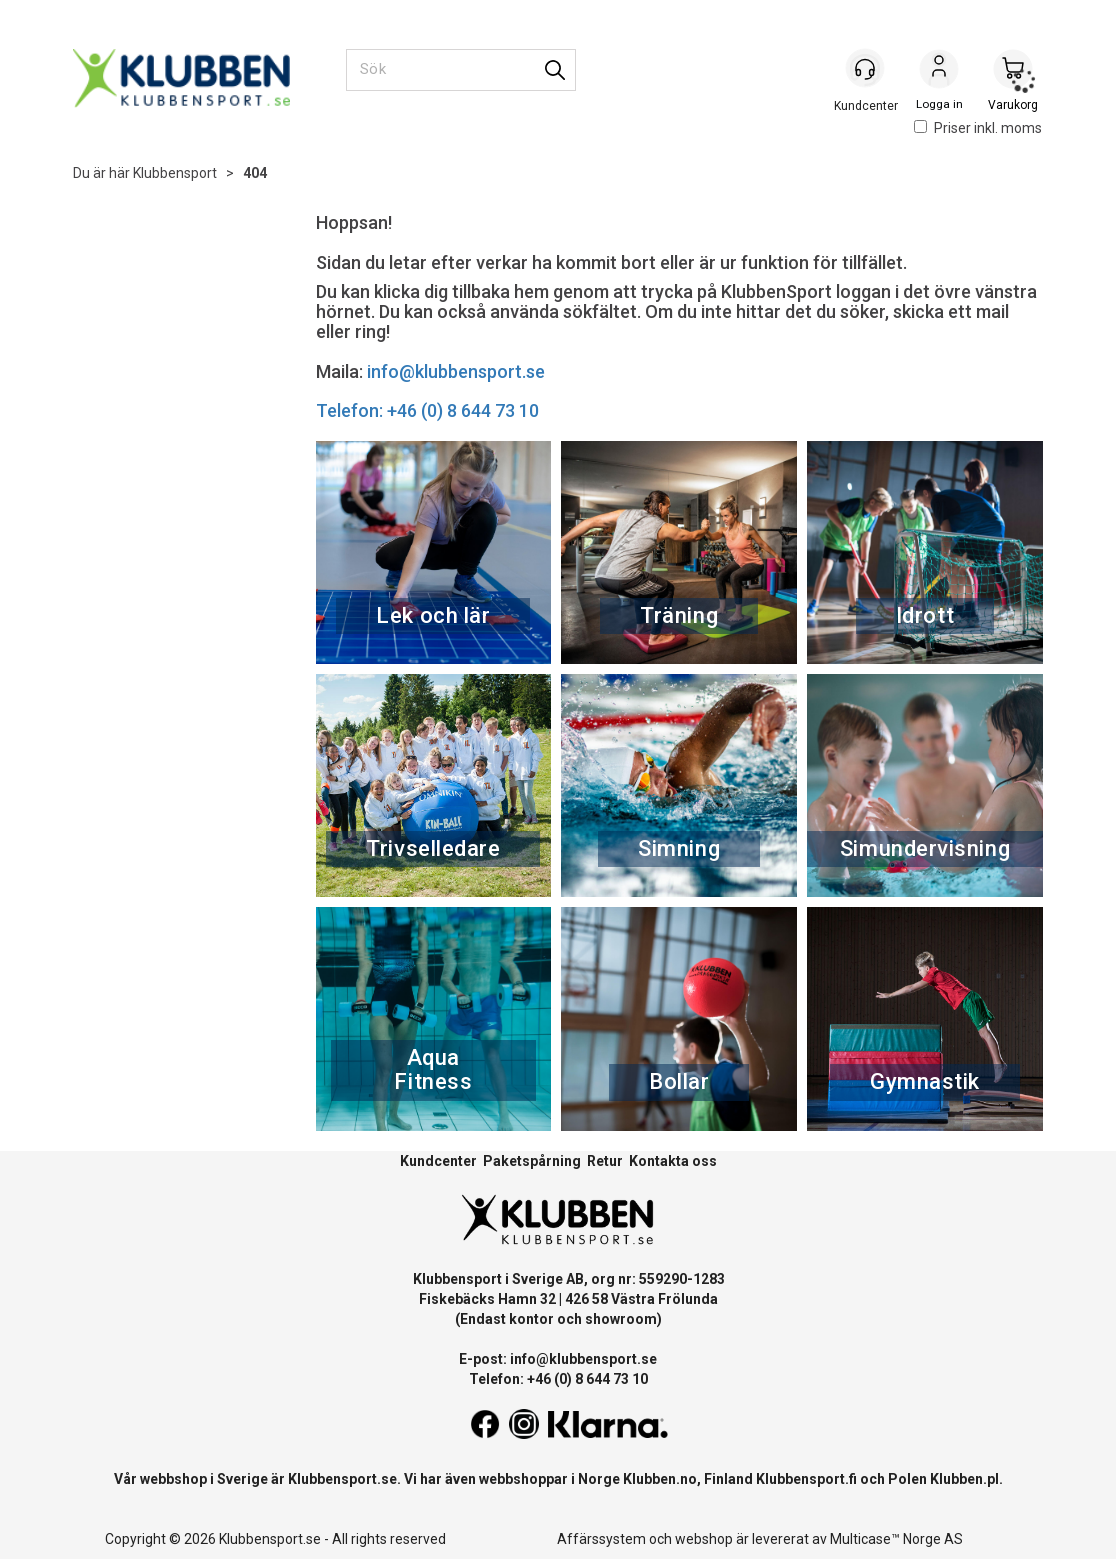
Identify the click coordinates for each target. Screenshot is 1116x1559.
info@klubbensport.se (456, 371)
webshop (704, 1539)
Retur (605, 1161)
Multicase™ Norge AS (896, 1539)
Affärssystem (601, 1539)
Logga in (939, 71)
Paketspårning (532, 1161)
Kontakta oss (673, 1161)
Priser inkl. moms (978, 128)
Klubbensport (175, 173)
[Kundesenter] (865, 69)
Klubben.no (660, 1479)
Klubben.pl (964, 1479)
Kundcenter (438, 1161)
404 (255, 173)
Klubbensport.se (342, 1479)
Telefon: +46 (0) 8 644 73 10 (427, 410)
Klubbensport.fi (806, 1479)
